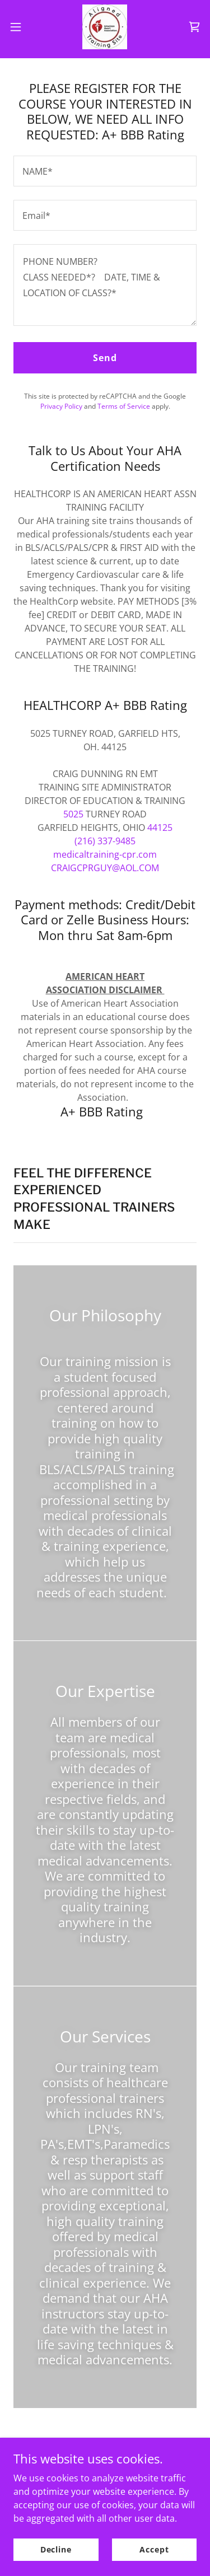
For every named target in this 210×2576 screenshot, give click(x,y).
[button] (19, 27)
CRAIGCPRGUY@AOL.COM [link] (105, 868)
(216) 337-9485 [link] (105, 841)
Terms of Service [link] (123, 406)
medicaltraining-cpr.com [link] (105, 854)
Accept (154, 2549)
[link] (104, 26)
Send (105, 358)
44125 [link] (159, 827)
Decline (56, 2549)
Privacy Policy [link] (61, 406)
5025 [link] (73, 814)
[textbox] (105, 171)
